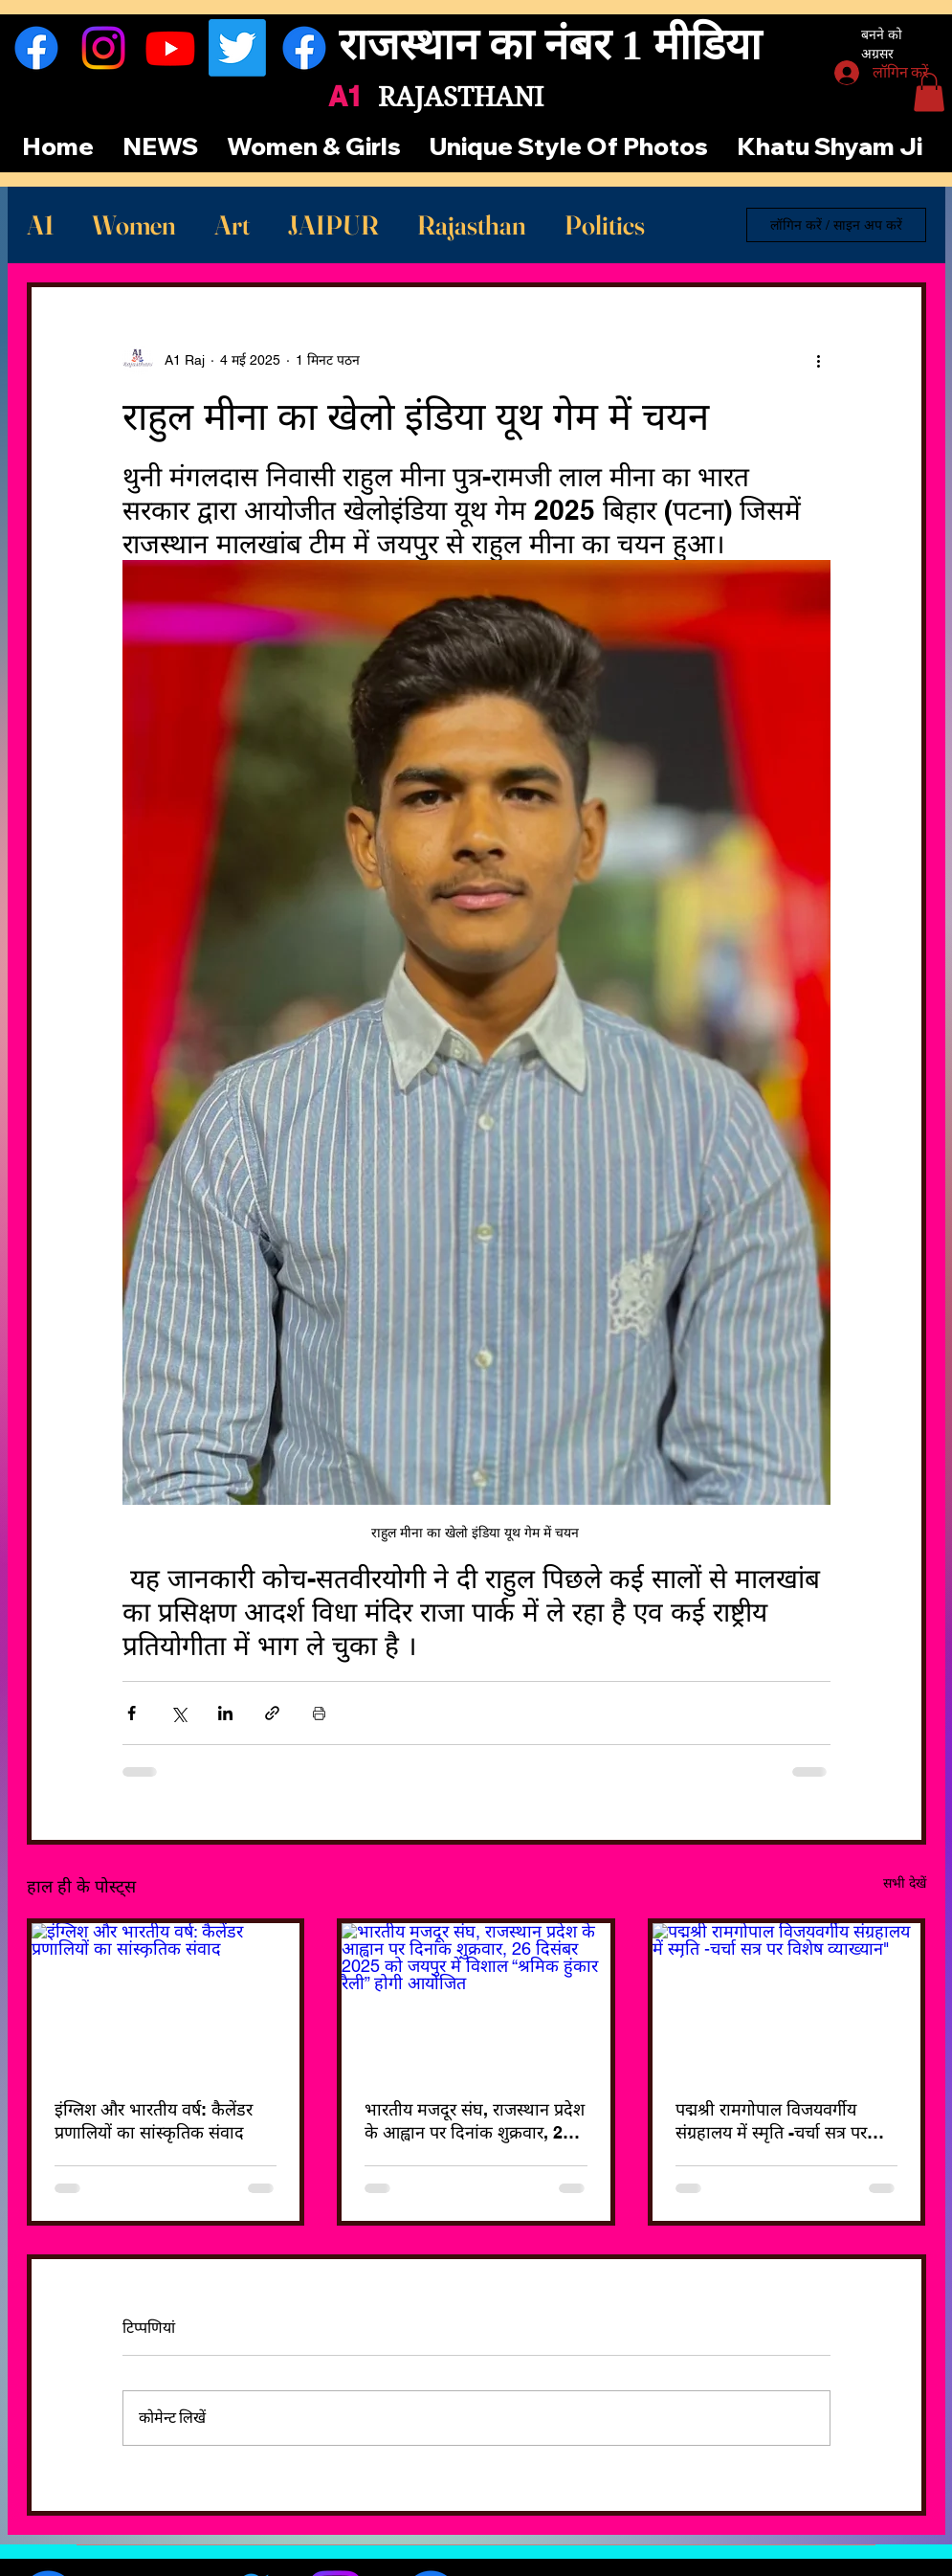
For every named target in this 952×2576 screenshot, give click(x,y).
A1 (40, 225)
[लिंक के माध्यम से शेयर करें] (272, 1713)
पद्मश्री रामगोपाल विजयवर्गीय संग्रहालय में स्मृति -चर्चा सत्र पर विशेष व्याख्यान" (771, 2121)
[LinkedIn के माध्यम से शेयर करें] (225, 1713)
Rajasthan (471, 225)
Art (232, 225)
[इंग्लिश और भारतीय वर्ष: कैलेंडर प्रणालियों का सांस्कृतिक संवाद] (166, 1998)
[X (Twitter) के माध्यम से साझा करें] (178, 1713)
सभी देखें (904, 1883)
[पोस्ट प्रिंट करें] (319, 1713)
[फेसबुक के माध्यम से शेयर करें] (131, 1713)
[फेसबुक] (36, 48)
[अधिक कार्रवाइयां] (819, 359)
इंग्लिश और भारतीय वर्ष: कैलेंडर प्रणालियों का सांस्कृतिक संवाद (154, 2120)
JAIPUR (333, 225)
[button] (929, 92)
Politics (605, 225)
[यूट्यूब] (170, 48)
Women (134, 225)
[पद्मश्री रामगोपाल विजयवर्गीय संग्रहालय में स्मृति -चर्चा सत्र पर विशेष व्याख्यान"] (787, 1998)
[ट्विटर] (237, 48)
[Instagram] (103, 48)
